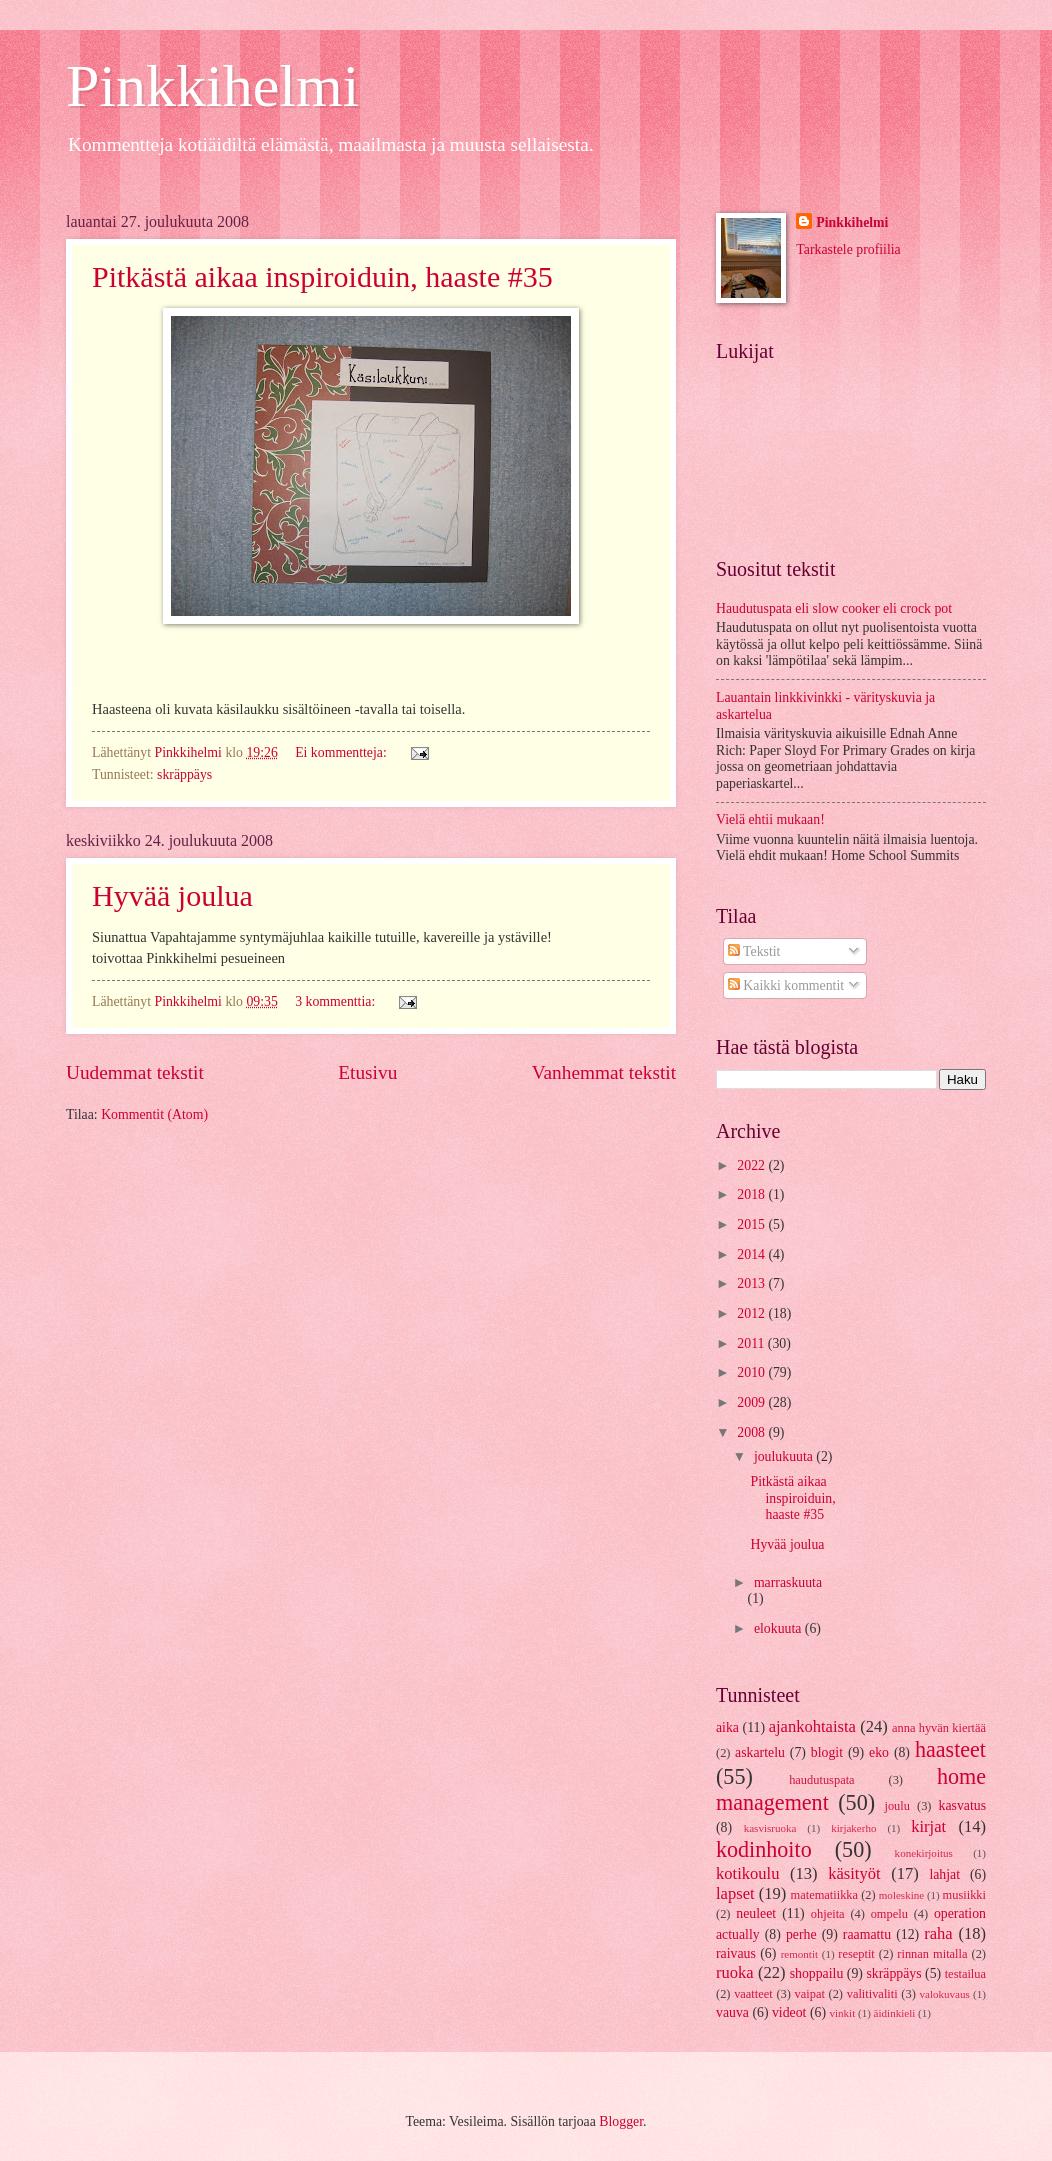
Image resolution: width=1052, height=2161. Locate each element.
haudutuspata (821, 1780)
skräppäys (184, 774)
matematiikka (825, 1895)
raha (938, 1933)
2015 (752, 1224)
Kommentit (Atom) (154, 1114)
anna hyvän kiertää (939, 1728)
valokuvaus (944, 1994)
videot (789, 2012)
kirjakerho (853, 1828)
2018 (752, 1194)
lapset (735, 1893)
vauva (732, 2012)
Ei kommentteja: (342, 752)
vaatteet (753, 1994)
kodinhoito (764, 1849)
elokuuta (779, 1628)
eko (879, 1752)
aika (727, 1727)
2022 (752, 1165)
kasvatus (962, 1805)
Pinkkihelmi (212, 86)
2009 (752, 1402)
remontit (799, 1954)
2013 (752, 1283)
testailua (965, 1974)
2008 (752, 1432)
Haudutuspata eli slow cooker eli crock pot (834, 608)
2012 (752, 1313)
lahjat (944, 1874)
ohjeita (828, 1914)
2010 (752, 1372)
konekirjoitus (924, 1853)
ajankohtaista (812, 1726)
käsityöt (854, 1873)
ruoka (735, 1972)
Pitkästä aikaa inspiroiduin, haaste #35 (322, 276)
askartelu (760, 1752)
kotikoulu (747, 1873)
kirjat (928, 1826)
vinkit (842, 2013)
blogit (827, 1752)
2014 (752, 1254)
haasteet (950, 1749)
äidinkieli (895, 2013)
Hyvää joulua (172, 895)
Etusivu (367, 1072)
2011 (752, 1343)
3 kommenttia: (337, 1001)
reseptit (856, 1954)
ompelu (889, 1914)
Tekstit (754, 951)
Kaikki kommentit (786, 985)
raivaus (736, 1953)
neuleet (756, 1913)
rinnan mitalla (932, 1954)
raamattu (867, 1934)
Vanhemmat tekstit (604, 1072)
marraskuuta (788, 1582)
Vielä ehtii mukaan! (770, 819)
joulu (897, 1806)
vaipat (810, 1994)
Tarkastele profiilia (848, 249)
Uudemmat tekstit (135, 1072)
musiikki (964, 1895)
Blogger (621, 2121)
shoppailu (817, 1973)
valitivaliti (872, 1994)
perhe (801, 1934)
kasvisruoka (770, 1828)
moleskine (901, 1895)
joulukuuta (785, 1456)
